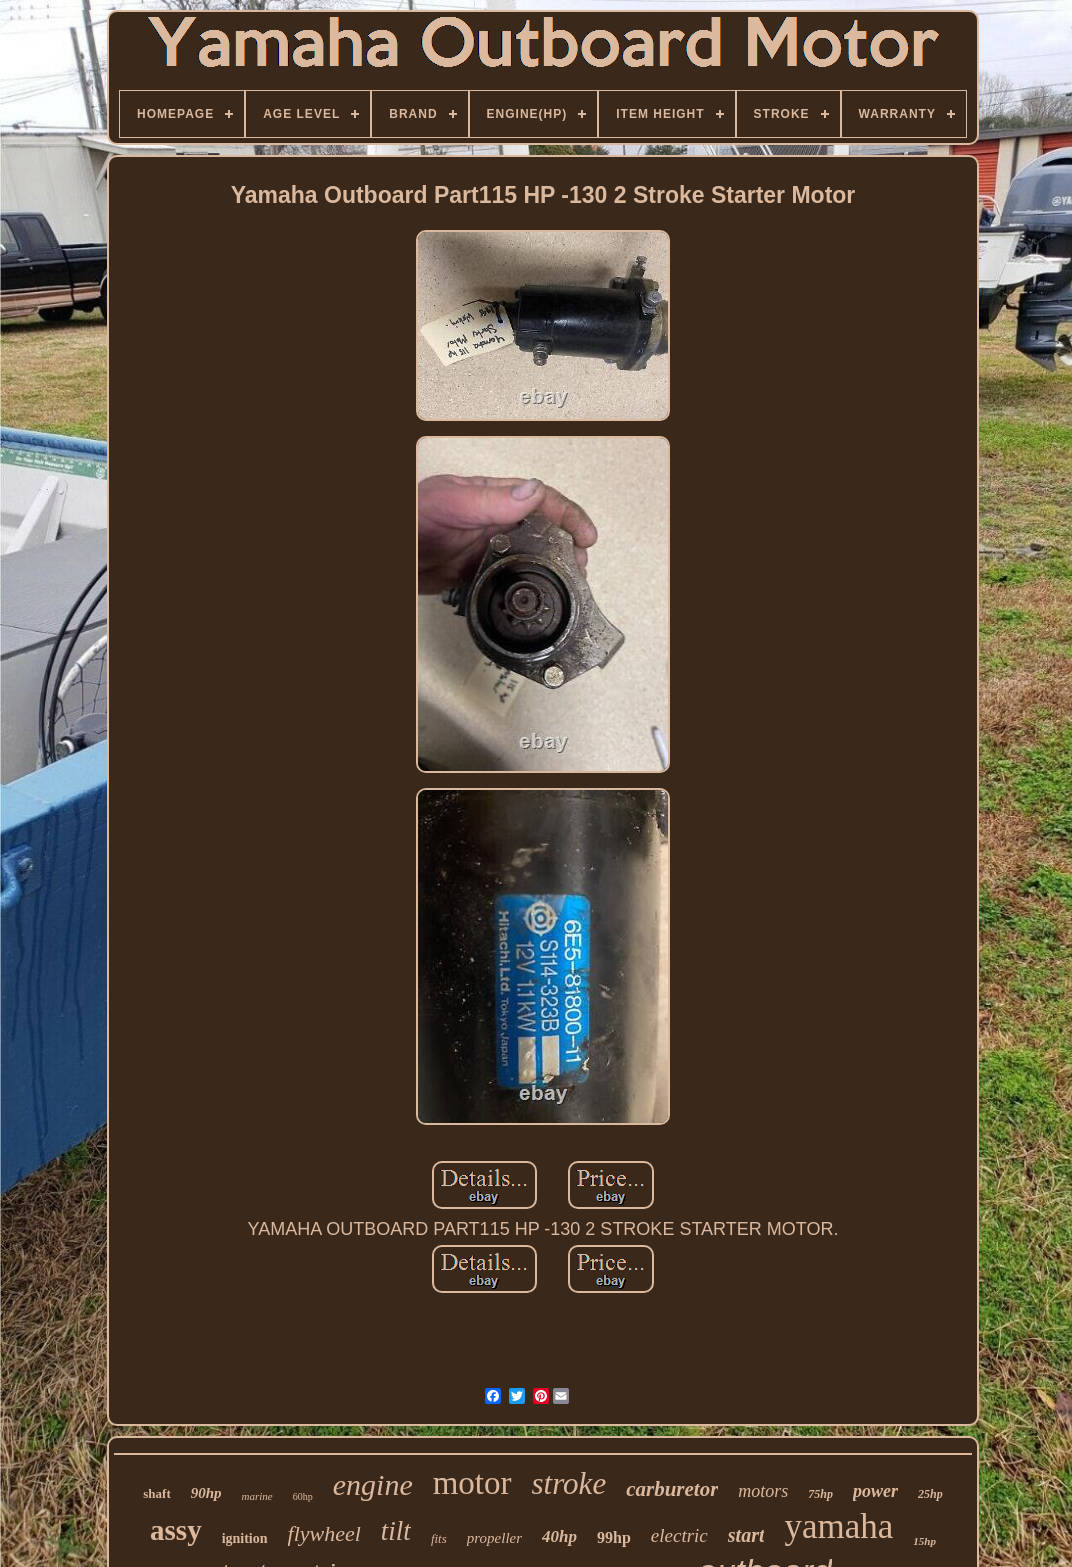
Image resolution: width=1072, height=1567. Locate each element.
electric (679, 1535)
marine (257, 1496)
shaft (156, 1493)
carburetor (672, 1489)
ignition (245, 1538)
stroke (569, 1483)
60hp (303, 1496)
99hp (614, 1537)
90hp (206, 1493)
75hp (820, 1494)
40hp (559, 1536)
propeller (494, 1538)
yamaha (838, 1526)
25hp (930, 1494)
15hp (924, 1541)
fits (439, 1538)
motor (472, 1483)
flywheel (324, 1533)
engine (373, 1484)
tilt (396, 1531)
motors (763, 1491)
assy (176, 1530)
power (875, 1491)
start (746, 1535)
